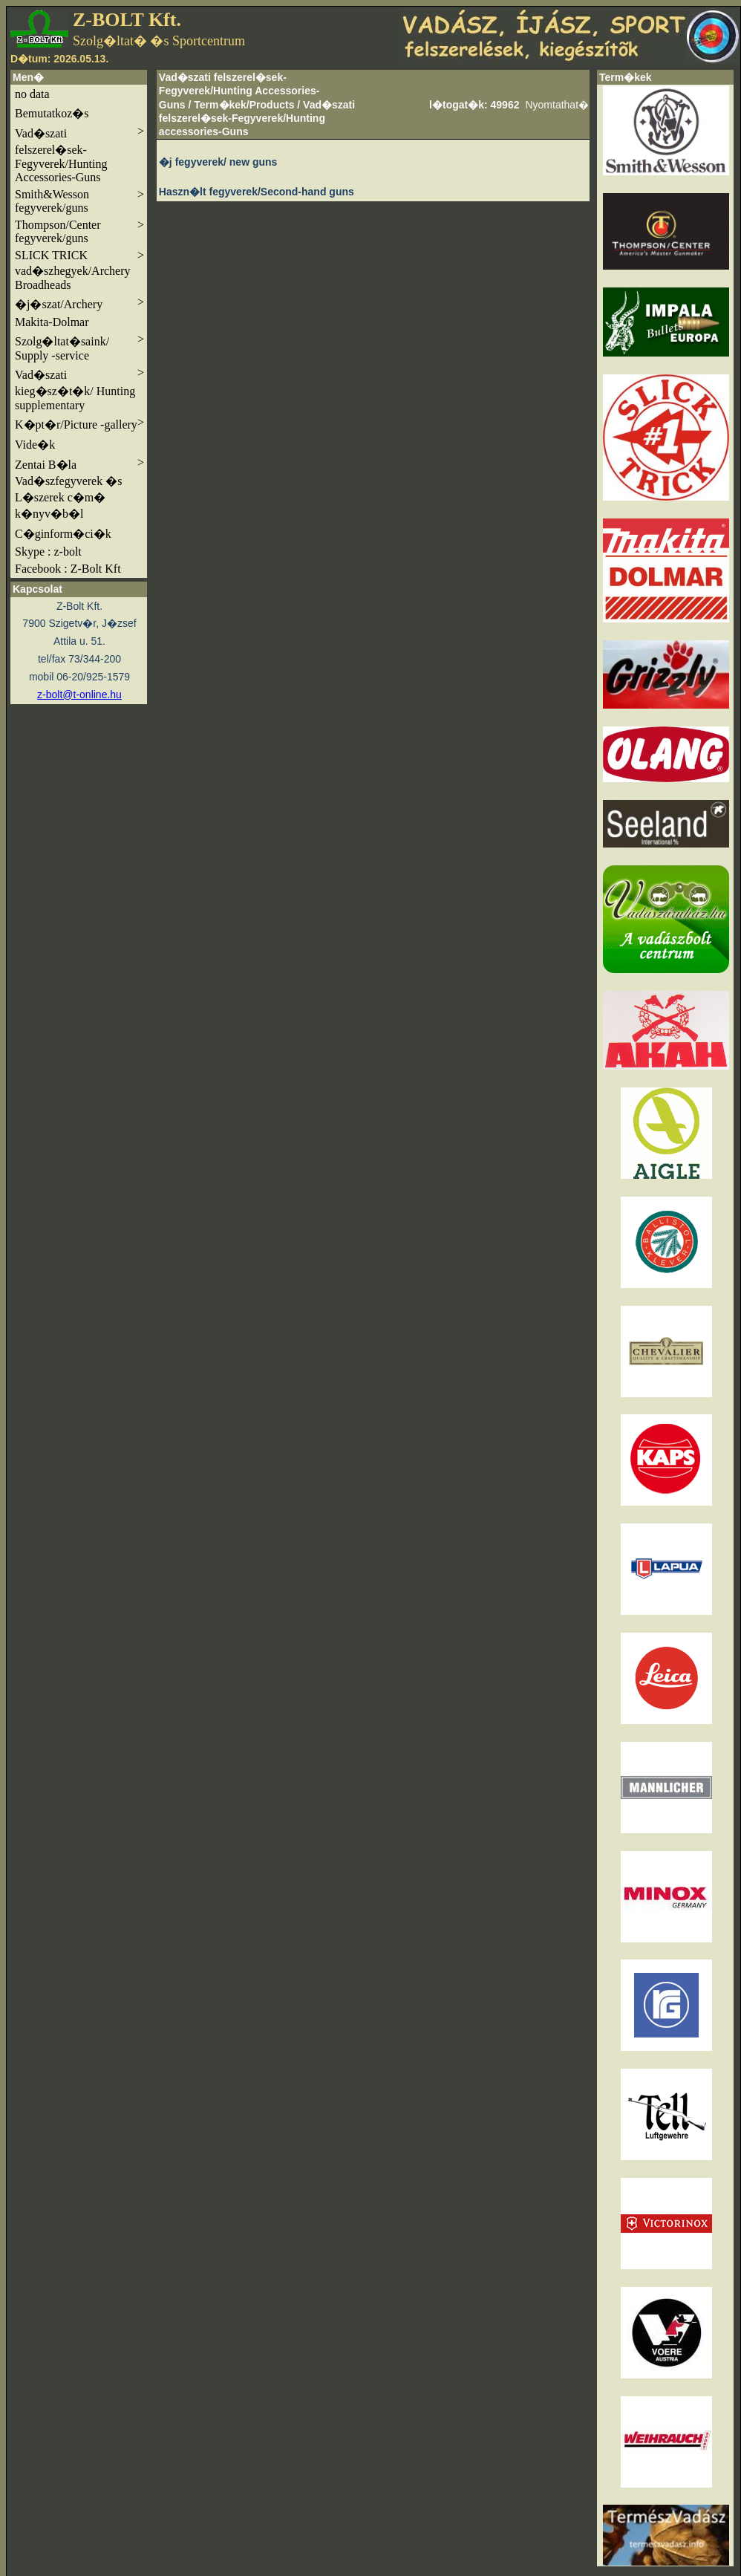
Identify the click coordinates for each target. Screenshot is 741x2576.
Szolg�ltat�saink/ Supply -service (79, 347)
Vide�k (35, 444)
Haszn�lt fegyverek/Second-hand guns (256, 192)
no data (32, 94)
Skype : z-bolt (48, 551)
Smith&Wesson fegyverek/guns (79, 201)
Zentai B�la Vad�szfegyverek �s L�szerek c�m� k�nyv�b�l (79, 488)
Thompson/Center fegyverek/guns (79, 231)
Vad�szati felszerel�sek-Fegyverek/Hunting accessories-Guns (257, 118)
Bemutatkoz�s (52, 113)
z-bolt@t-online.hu (79, 694)
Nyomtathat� (557, 105)
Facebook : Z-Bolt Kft (68, 568)
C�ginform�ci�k (63, 533)
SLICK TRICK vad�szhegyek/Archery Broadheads (79, 270)
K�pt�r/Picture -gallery (79, 423)
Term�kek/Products (244, 105)
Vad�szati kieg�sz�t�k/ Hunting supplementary (79, 389)
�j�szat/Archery (79, 303)
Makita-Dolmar (52, 322)
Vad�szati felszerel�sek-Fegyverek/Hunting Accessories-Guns (79, 154)
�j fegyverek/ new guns (218, 162)
